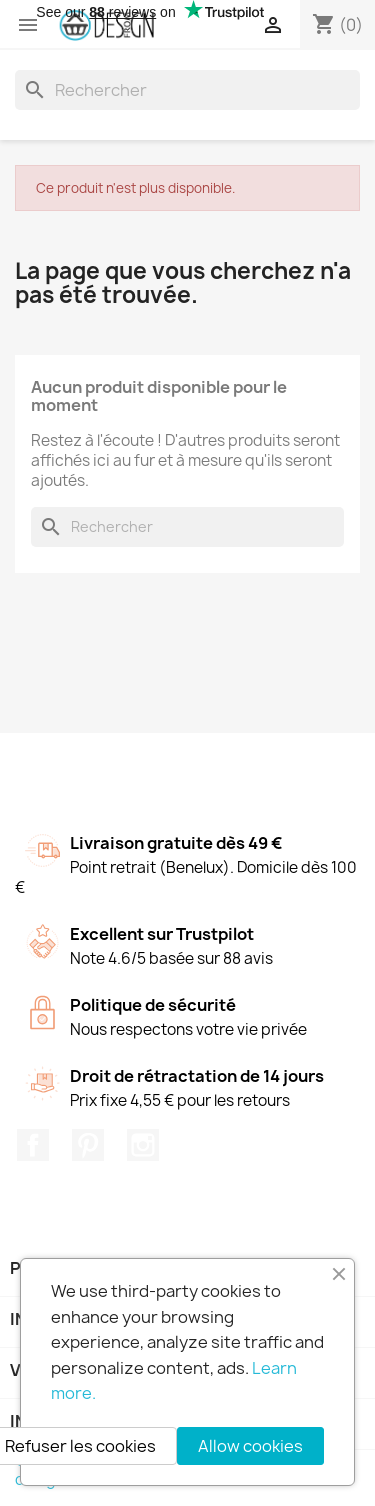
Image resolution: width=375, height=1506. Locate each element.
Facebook (33, 1145)
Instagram (143, 1145)
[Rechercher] (187, 90)
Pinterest (88, 1145)
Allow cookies (250, 1446)
